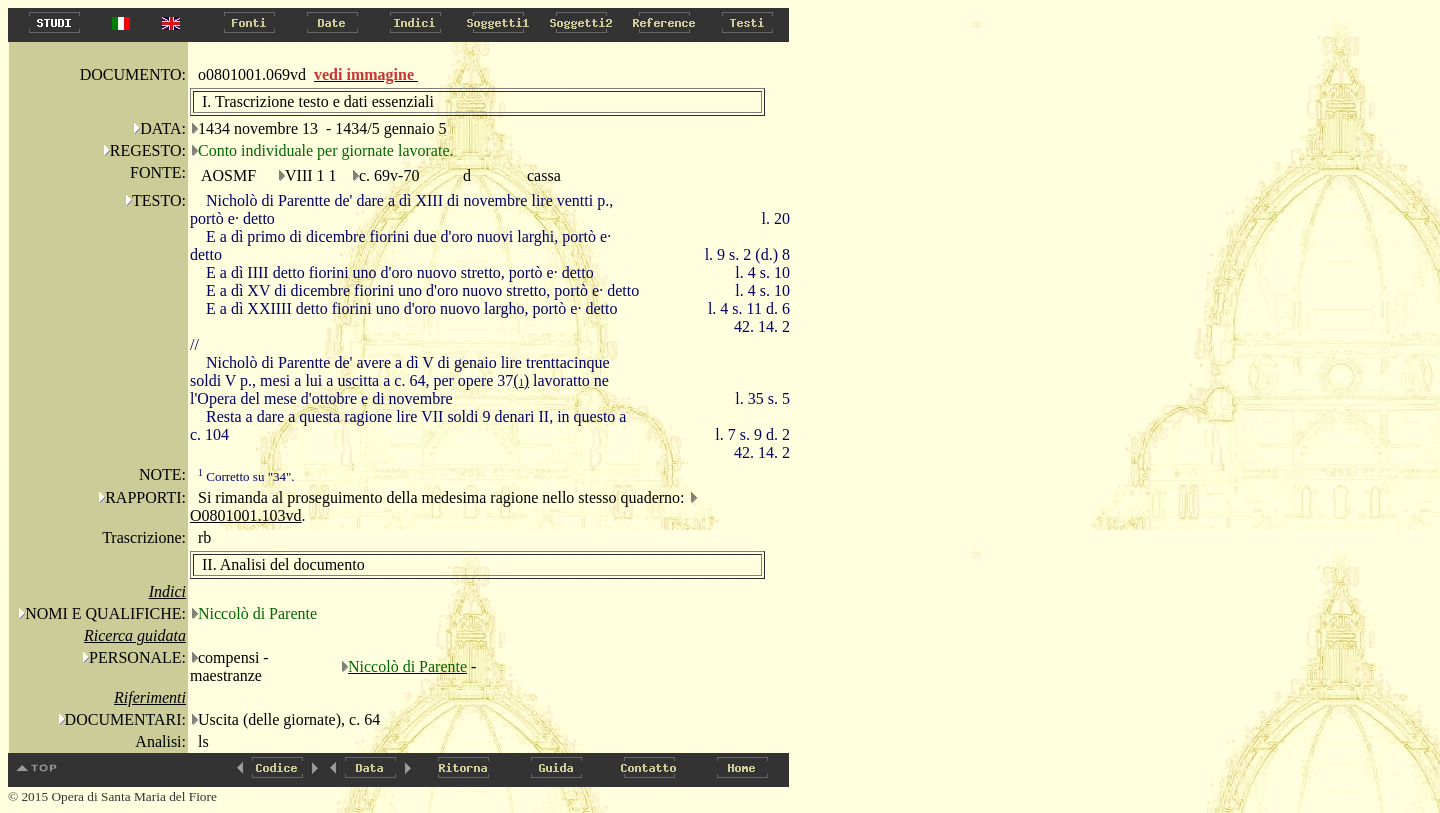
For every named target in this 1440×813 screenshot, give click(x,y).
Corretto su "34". (246, 476)
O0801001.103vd (246, 515)
